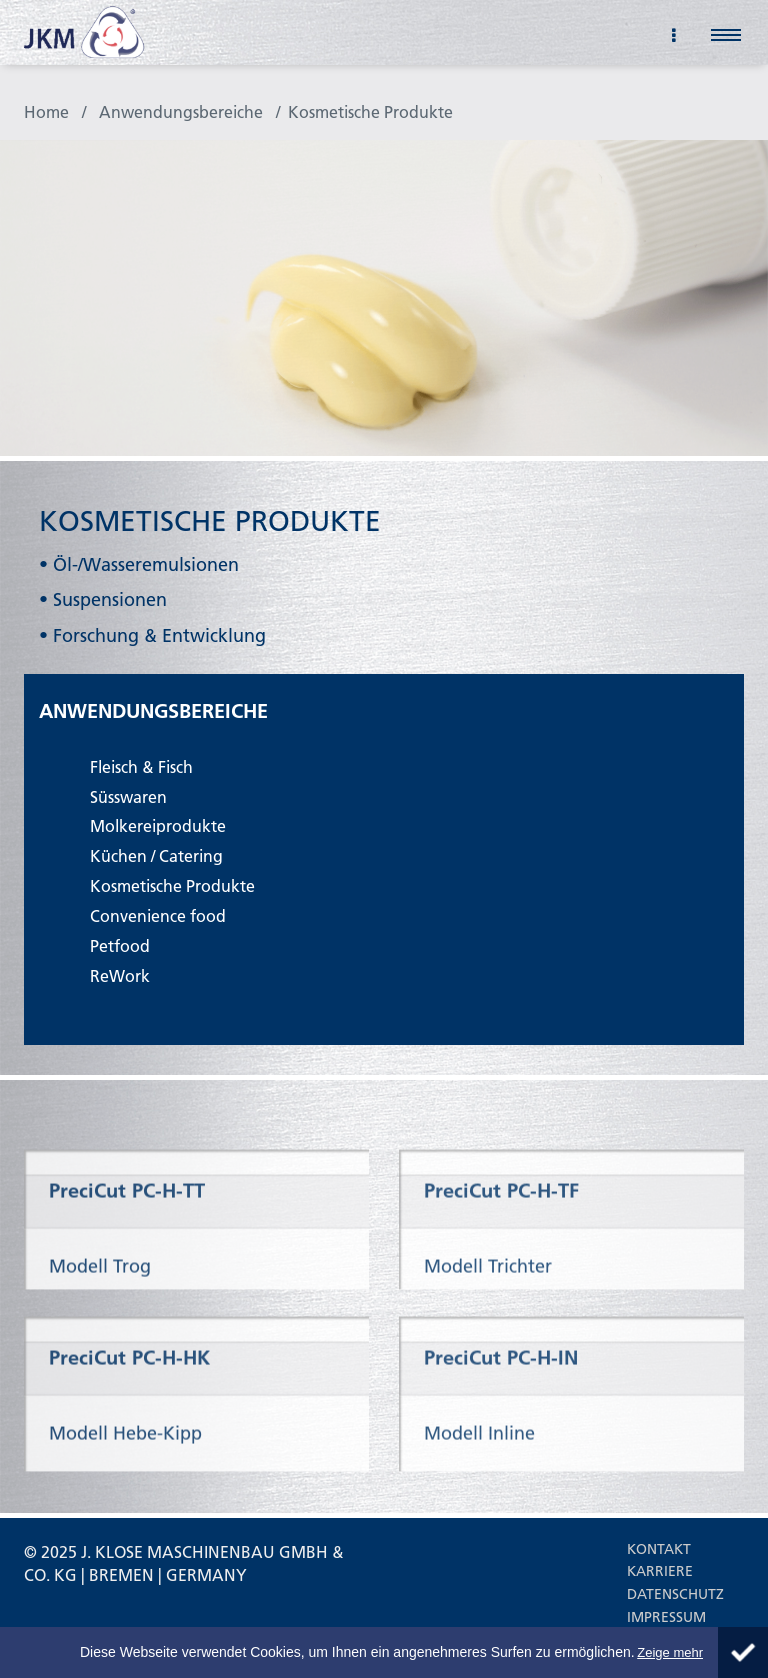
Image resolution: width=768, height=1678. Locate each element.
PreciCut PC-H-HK (129, 1412)
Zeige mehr (670, 1652)
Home (46, 111)
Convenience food (158, 915)
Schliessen (743, 1652)
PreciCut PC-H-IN (501, 1412)
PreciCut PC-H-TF (501, 1239)
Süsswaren (128, 796)
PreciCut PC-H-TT (127, 1239)
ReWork (120, 975)
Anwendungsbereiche (181, 111)
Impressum (666, 1617)
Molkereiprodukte (158, 825)
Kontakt (659, 1549)
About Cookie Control (20, 1644)
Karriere (660, 1571)
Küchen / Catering (156, 855)
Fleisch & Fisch (141, 766)
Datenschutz (675, 1594)
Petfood (120, 945)
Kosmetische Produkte (370, 111)
